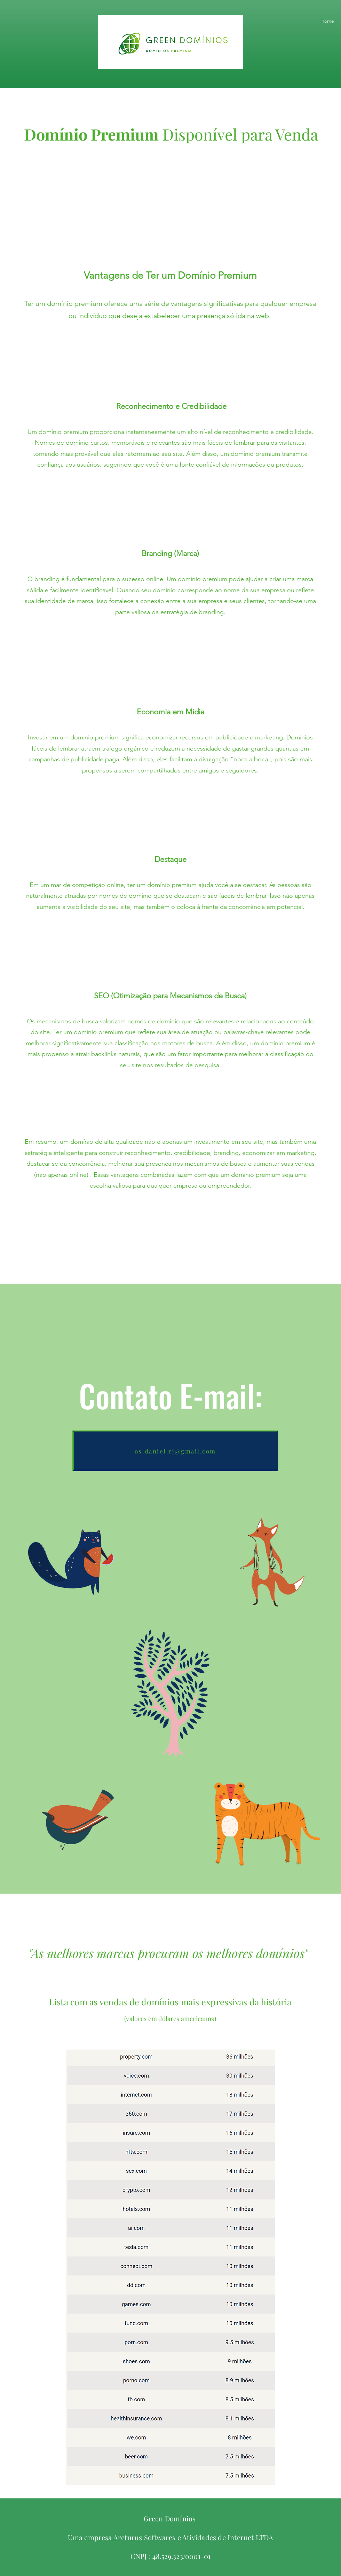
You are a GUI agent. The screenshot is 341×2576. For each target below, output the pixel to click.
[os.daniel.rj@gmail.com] (175, 1450)
